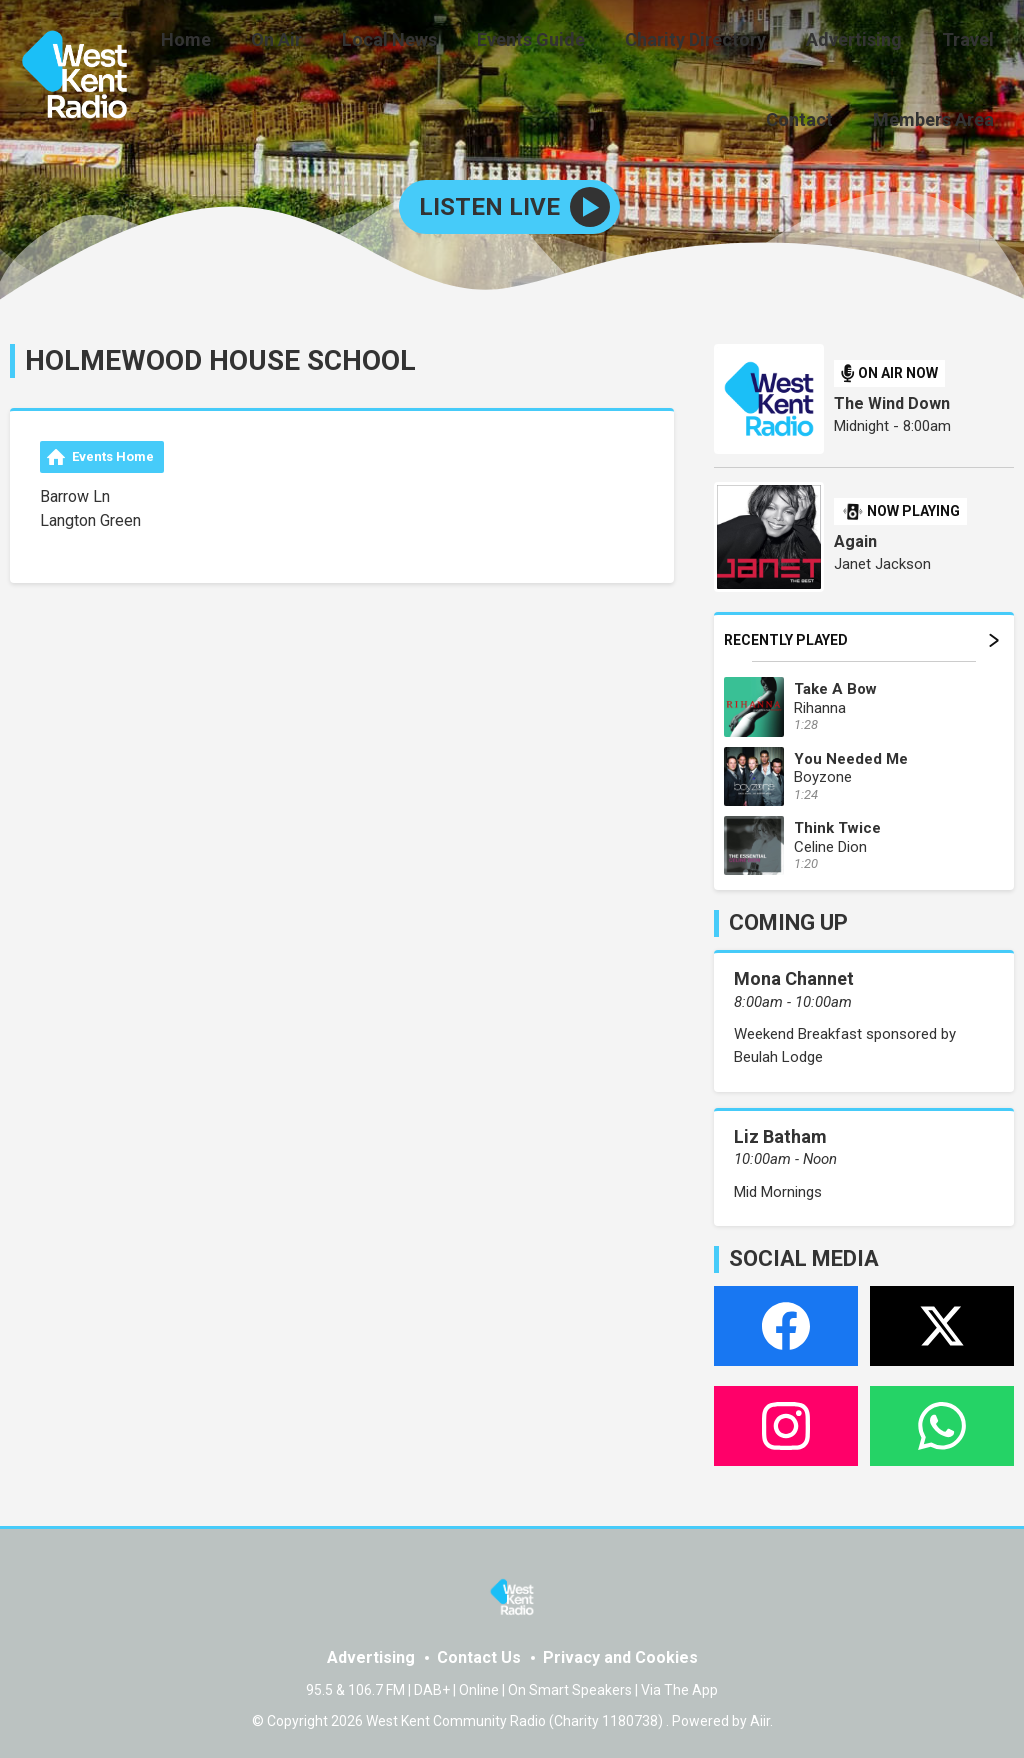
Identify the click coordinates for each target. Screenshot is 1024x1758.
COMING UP (788, 919)
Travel (972, 42)
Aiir (760, 1717)
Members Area (937, 116)
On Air (320, 42)
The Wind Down (892, 399)
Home (238, 42)
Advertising (866, 42)
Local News (425, 42)
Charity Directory (715, 42)
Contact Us (479, 1653)
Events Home (113, 452)
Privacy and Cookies (620, 1653)
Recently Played (861, 636)
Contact (811, 116)
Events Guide (559, 42)
